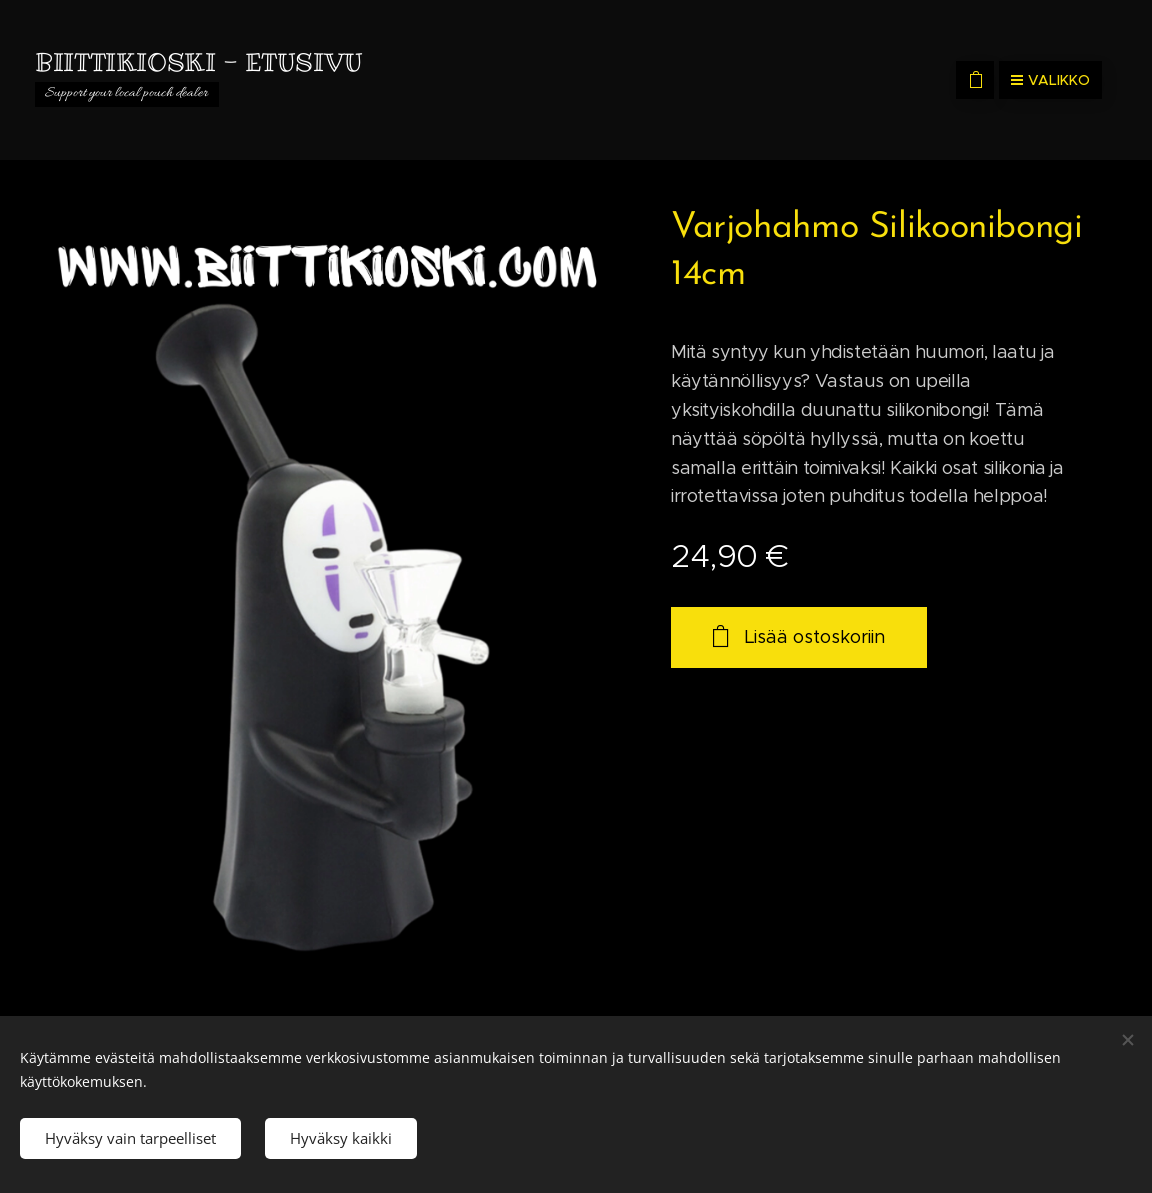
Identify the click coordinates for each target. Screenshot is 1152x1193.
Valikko (1050, 80)
